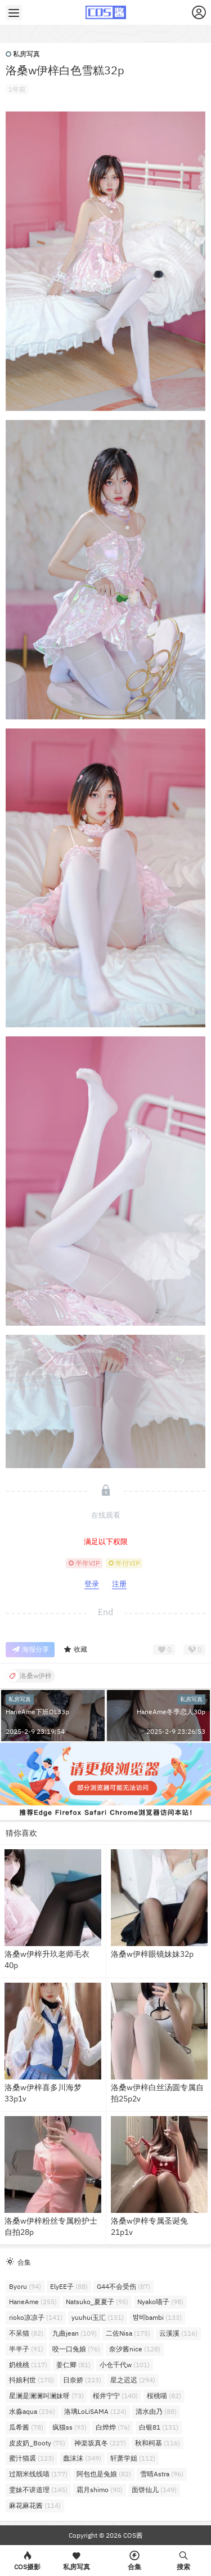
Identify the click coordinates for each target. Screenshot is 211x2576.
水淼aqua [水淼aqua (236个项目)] (32, 2411)
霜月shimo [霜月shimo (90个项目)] (100, 2489)
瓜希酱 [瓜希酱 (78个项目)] (26, 2427)
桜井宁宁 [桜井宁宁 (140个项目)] (115, 2395)
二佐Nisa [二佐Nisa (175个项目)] (128, 2333)
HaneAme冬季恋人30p (171, 1711)
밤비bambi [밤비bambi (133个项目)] (157, 2317)
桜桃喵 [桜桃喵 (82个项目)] (164, 2395)
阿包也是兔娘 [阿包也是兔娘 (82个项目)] (104, 2474)
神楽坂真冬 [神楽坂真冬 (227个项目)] (100, 2443)
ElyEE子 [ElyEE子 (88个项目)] (69, 2286)
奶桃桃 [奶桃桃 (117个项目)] (28, 2364)
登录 (91, 1584)
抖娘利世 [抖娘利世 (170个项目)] (31, 2380)
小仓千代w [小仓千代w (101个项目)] (125, 2364)
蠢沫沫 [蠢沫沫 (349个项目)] (82, 2458)
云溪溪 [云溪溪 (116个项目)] (178, 2333)
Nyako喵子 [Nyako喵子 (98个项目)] (160, 2301)
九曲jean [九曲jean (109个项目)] (74, 2333)
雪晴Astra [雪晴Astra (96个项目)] (161, 2474)
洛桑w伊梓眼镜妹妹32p (152, 1954)
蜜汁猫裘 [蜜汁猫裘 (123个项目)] (31, 2458)
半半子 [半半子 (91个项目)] (26, 2349)
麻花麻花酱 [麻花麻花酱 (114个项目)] (35, 2505)
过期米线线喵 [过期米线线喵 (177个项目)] (38, 2474)
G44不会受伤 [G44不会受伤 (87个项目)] (123, 2286)
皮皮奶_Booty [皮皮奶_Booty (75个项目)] (37, 2443)
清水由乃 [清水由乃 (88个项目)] (156, 2411)
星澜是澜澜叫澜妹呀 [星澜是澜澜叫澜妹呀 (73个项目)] (46, 2395)
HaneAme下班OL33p (37, 1711)
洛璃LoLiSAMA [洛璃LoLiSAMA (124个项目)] (95, 2411)
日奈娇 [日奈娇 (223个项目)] (82, 2380)
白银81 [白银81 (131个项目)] (158, 2427)
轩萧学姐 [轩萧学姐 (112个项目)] (132, 2458)
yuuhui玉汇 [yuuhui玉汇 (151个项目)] (97, 2317)
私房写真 (23, 54)
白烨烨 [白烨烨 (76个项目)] (113, 2427)
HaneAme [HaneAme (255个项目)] (33, 2301)
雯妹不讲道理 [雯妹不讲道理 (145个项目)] (38, 2489)
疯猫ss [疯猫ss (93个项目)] (69, 2427)
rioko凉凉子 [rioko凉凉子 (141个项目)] (35, 2317)
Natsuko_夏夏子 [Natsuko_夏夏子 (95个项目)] (97, 2301)
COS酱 (132, 2535)
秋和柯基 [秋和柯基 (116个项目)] (157, 2443)
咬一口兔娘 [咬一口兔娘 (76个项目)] (76, 2349)
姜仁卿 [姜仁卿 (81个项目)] (73, 2364)
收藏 (75, 1649)
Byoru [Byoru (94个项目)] (25, 2286)
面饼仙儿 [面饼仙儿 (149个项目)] (154, 2489)
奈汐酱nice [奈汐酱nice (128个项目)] (134, 2349)
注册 (119, 1584)
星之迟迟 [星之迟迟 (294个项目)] (132, 2380)
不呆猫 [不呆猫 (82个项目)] (26, 2333)
